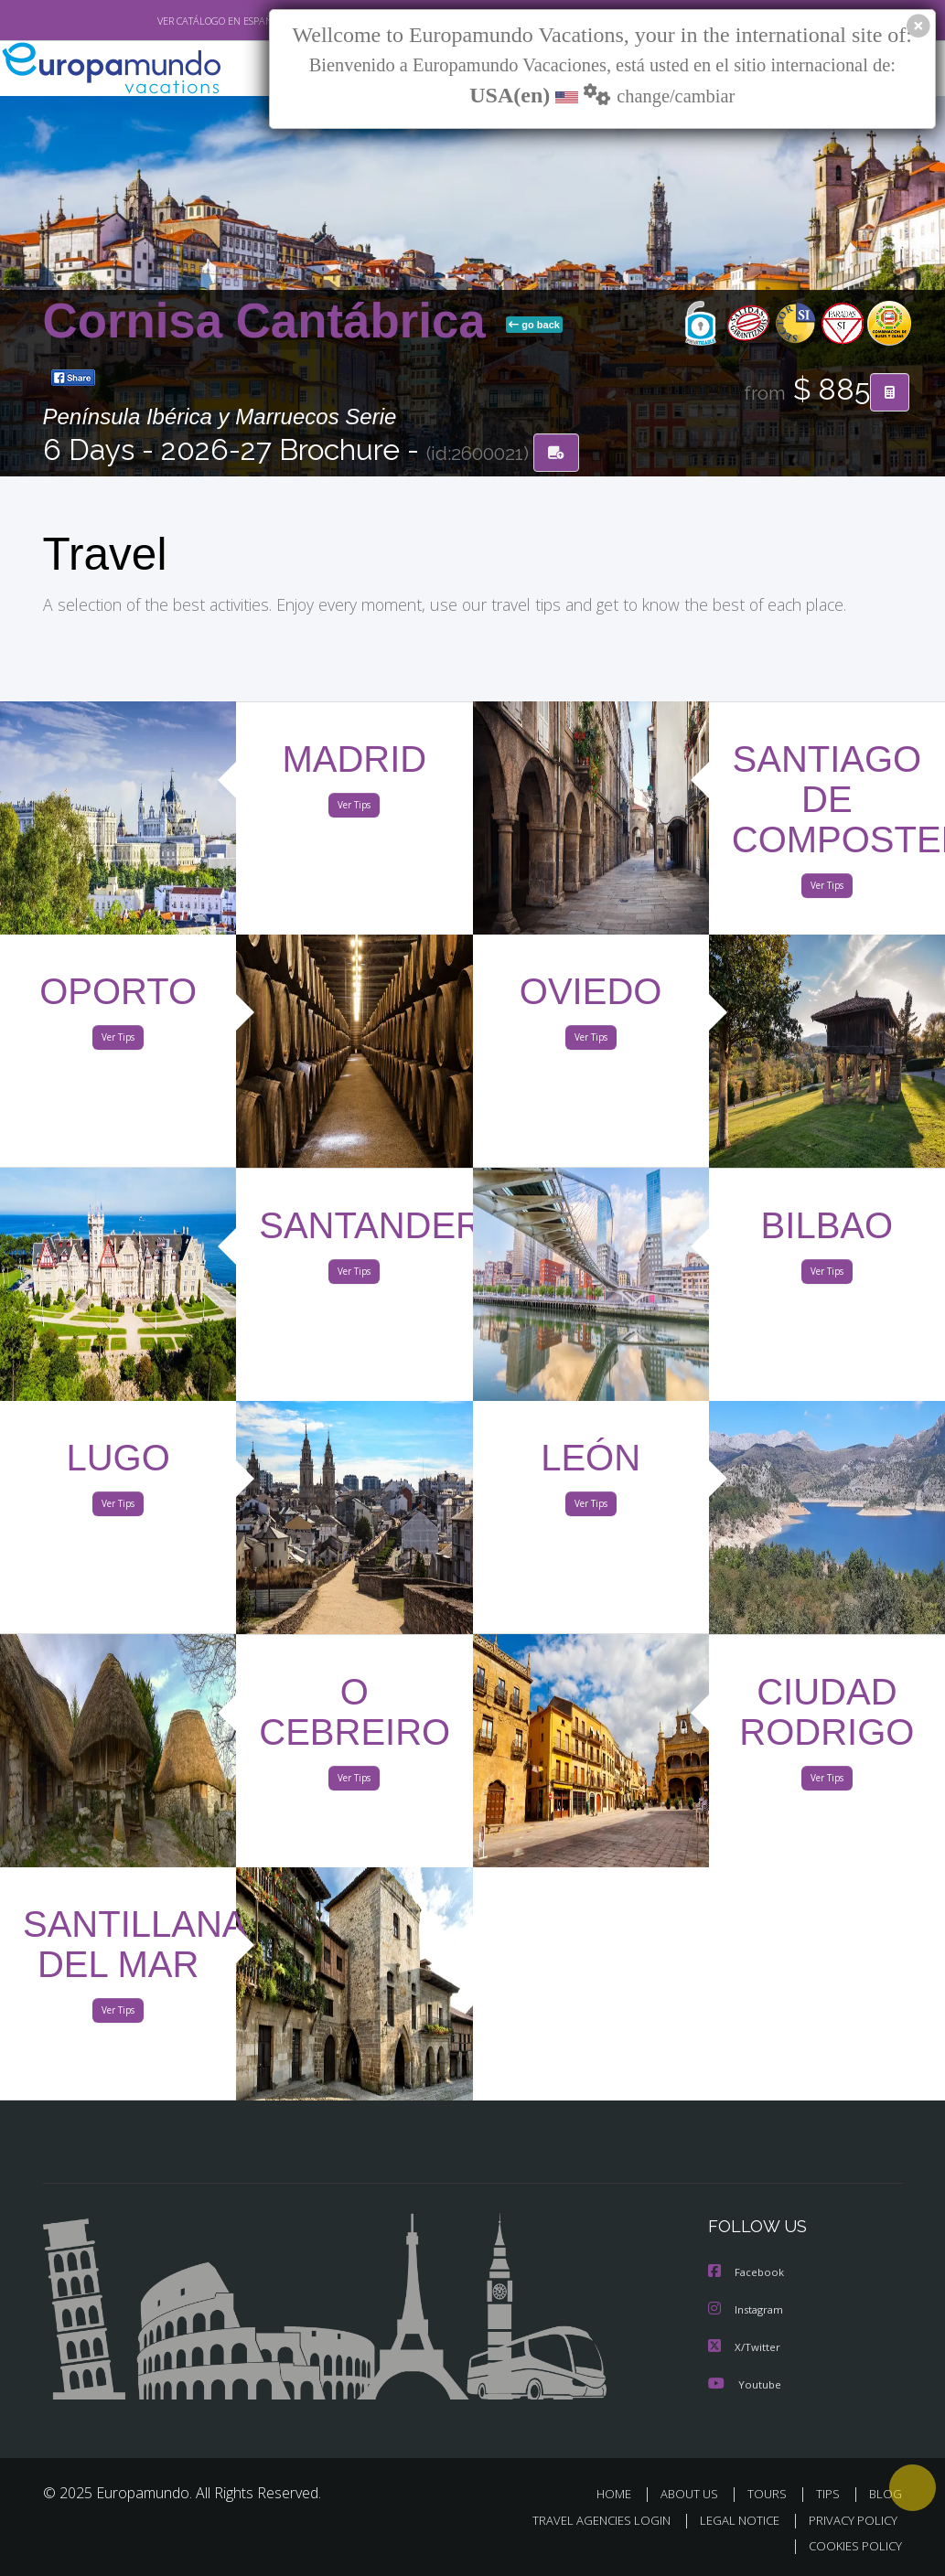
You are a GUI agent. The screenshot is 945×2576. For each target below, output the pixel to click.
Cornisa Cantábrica (271, 321)
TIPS (831, 2494)
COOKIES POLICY (852, 2545)
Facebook (747, 2275)
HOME (621, 2494)
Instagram (748, 2311)
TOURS (771, 2494)
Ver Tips (354, 808)
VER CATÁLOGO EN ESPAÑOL (178, 21)
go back (534, 325)
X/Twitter (744, 2348)
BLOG (885, 2494)
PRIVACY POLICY (848, 2520)
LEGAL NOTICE (731, 2520)
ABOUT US (695, 2494)
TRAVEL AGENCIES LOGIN (587, 2520)
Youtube (744, 2384)
